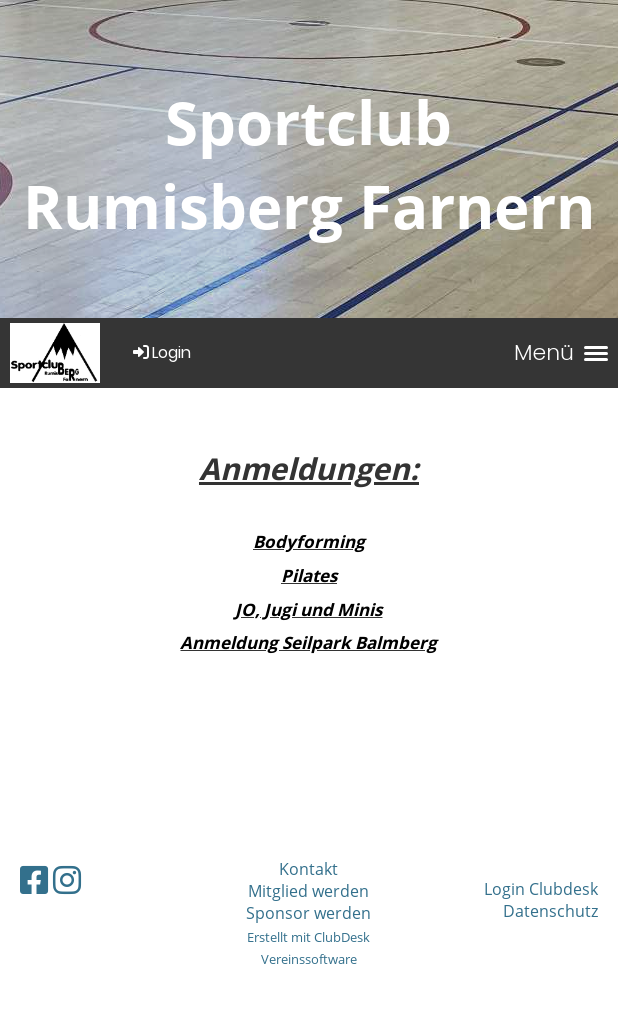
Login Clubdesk (541, 889)
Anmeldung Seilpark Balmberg (308, 642)
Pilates (309, 575)
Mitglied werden (308, 891)
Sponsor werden (308, 913)
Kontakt (308, 869)
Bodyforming (309, 541)
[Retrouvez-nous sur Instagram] (67, 879)
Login (160, 352)
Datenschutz (550, 911)
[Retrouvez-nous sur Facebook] (34, 879)
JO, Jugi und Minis (308, 609)
